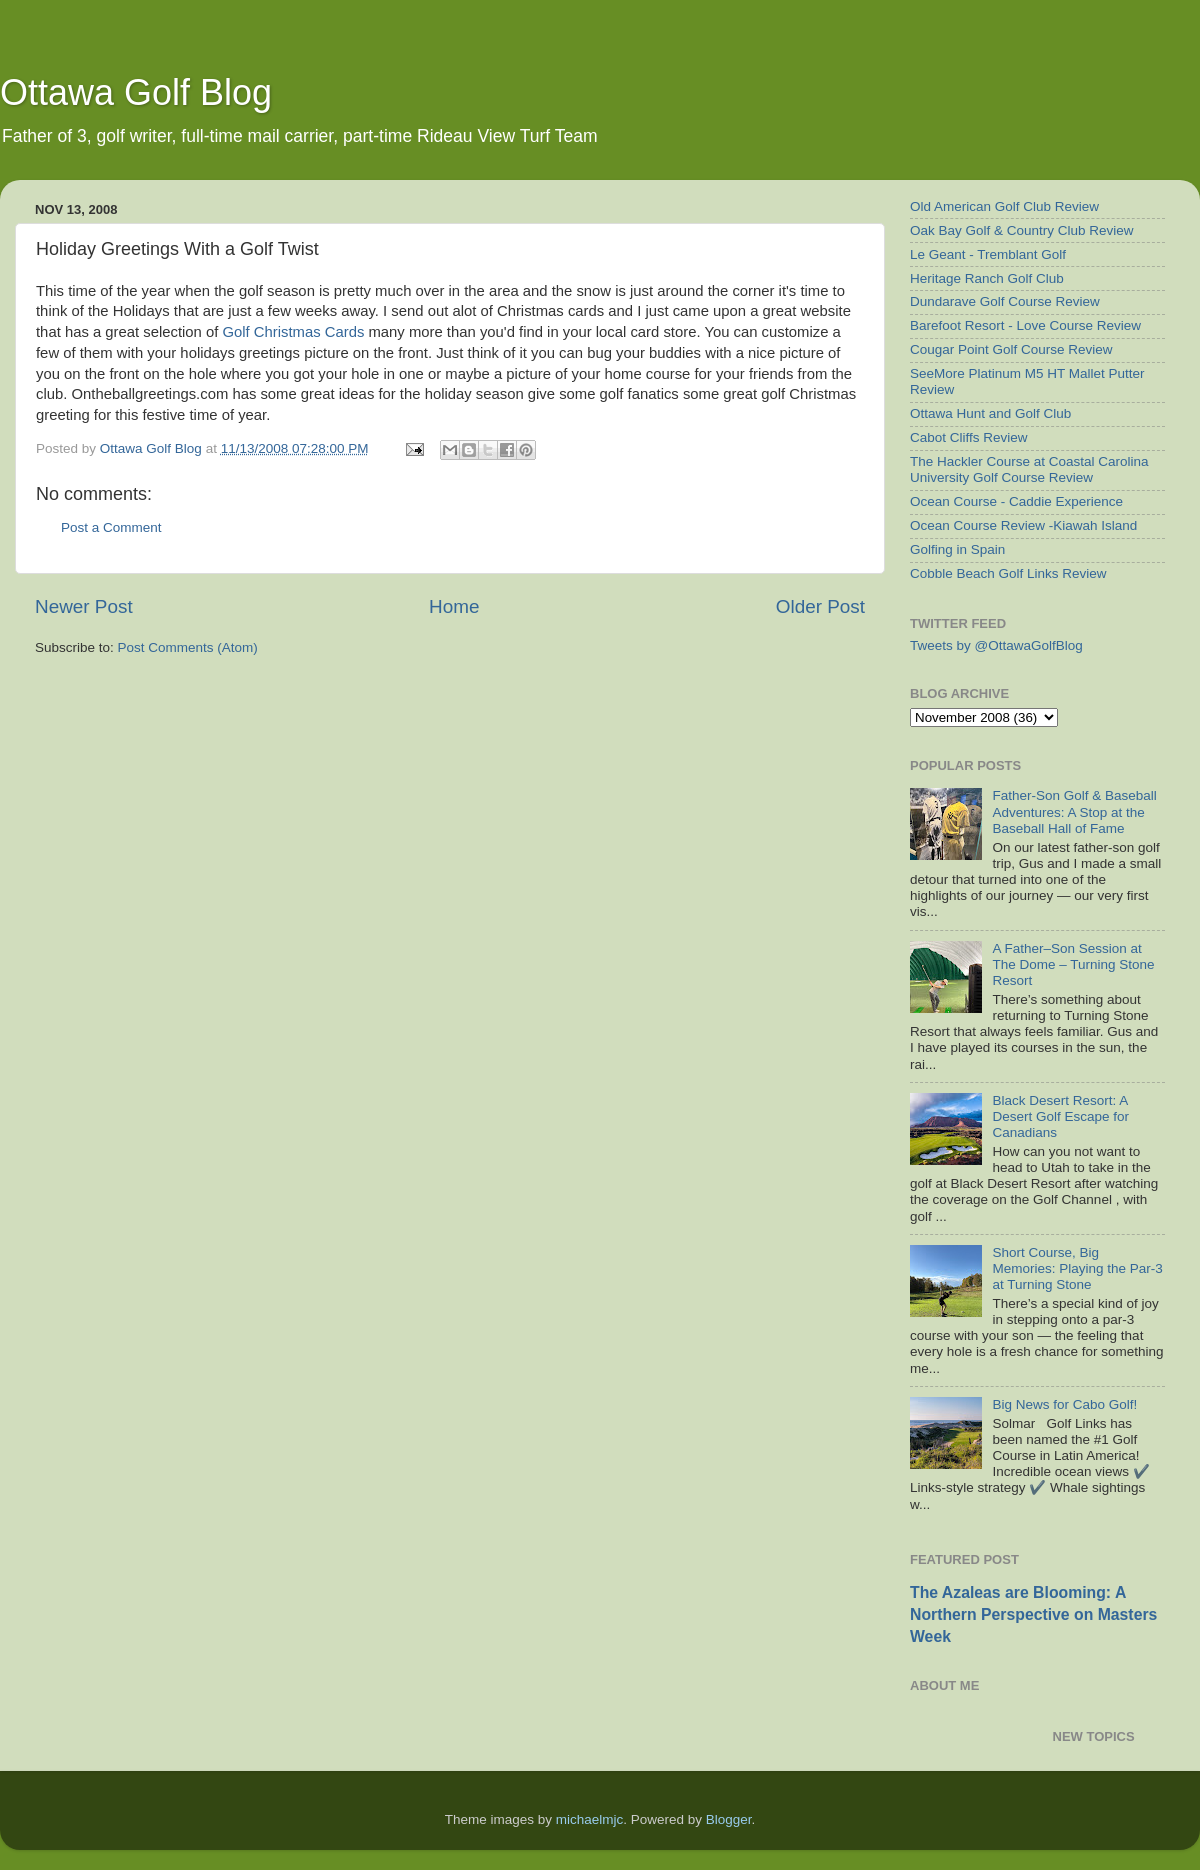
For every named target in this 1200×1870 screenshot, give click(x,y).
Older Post (820, 606)
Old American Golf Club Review (1004, 206)
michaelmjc (590, 1819)
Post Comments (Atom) (188, 647)
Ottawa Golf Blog (136, 92)
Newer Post (84, 606)
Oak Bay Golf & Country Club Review (1022, 230)
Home (454, 606)
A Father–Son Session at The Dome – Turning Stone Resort (1073, 964)
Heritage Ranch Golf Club (987, 278)
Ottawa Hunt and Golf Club (990, 413)
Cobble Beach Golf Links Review (1008, 573)
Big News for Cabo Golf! (1064, 1404)
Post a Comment (111, 527)
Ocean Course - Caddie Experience (1016, 501)
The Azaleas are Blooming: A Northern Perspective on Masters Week (1033, 1614)
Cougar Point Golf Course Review (1011, 349)
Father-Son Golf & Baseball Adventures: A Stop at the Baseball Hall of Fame (1074, 811)
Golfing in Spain (957, 549)
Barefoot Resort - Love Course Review (1025, 325)
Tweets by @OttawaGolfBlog (996, 645)
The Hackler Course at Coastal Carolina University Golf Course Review (1029, 469)
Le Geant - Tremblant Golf (988, 254)
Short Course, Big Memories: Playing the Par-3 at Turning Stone (1077, 1268)
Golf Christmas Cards (294, 332)
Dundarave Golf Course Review (1005, 301)
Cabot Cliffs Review (969, 437)
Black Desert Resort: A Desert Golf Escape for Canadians (1060, 1116)
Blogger (729, 1819)
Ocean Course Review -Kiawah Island (1023, 525)
